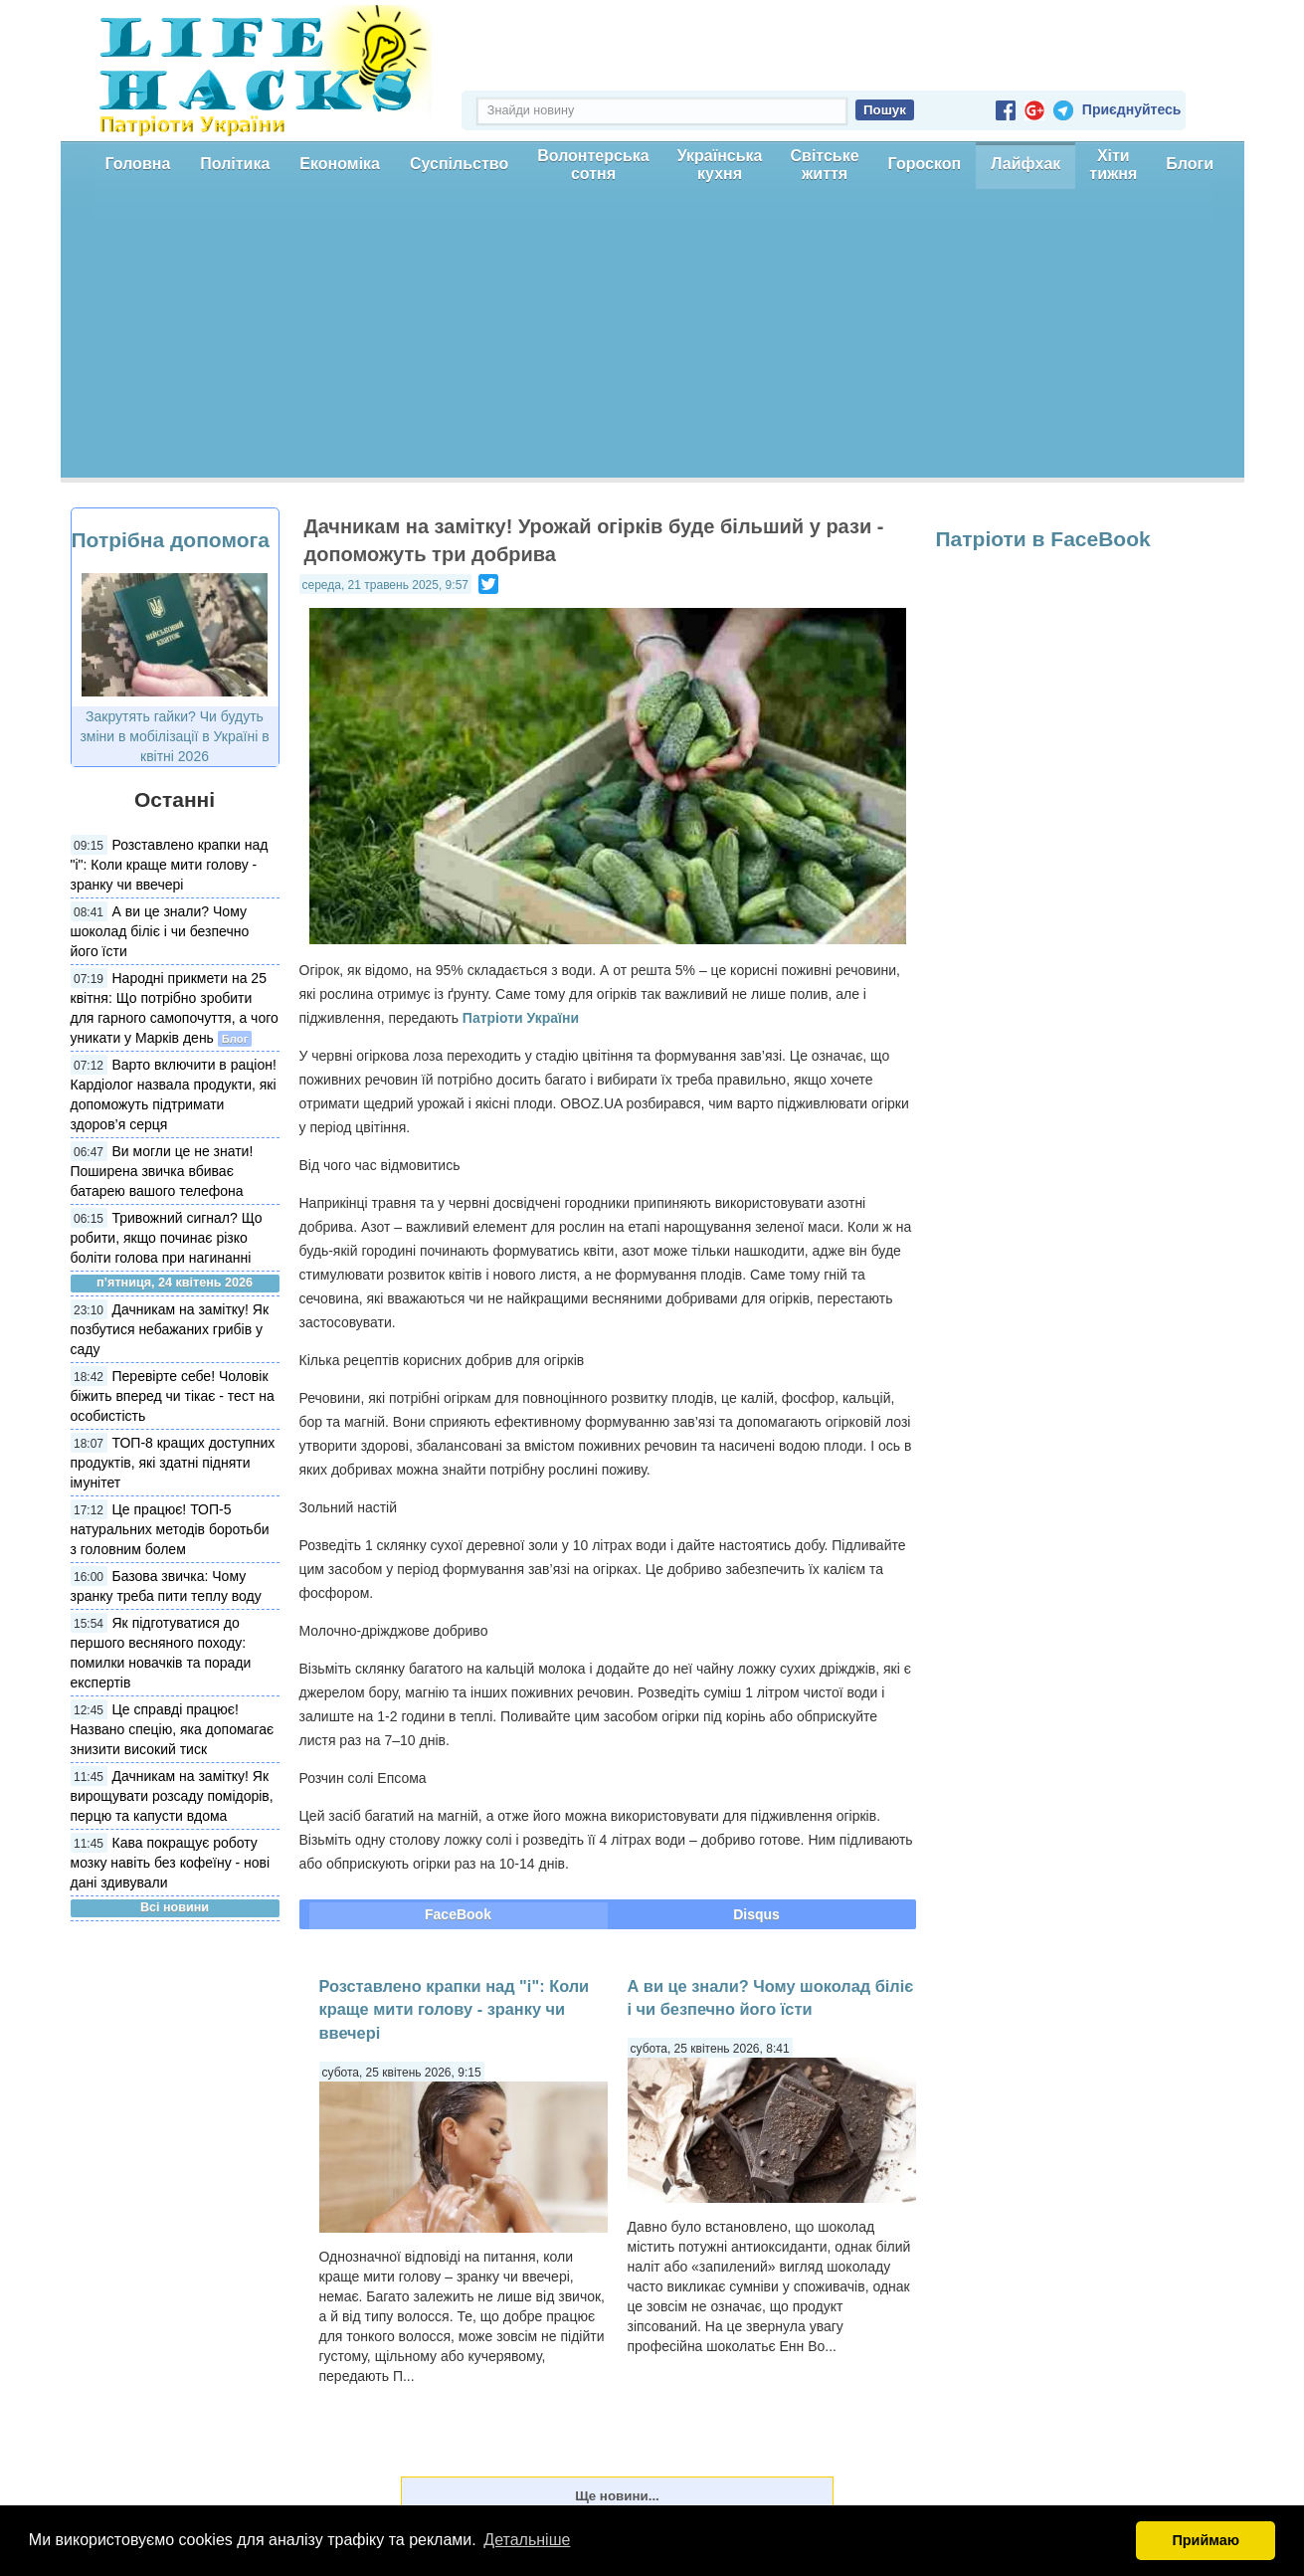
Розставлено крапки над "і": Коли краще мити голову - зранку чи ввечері (170, 864)
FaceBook (458, 1914)
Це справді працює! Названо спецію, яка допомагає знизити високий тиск (173, 1729)
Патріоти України (521, 1018)
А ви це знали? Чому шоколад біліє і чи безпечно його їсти (160, 931)
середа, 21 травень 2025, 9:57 (385, 585)
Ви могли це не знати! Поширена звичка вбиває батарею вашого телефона (162, 1171)
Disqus (756, 1914)
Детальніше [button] (526, 2539)
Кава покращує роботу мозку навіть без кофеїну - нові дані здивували (171, 1862)
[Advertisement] (652, 338)
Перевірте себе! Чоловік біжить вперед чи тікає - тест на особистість (173, 1396)
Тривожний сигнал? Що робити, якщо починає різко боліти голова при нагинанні (167, 1238)
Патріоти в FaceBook (1043, 538)
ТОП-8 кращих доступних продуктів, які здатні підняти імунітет (173, 1462)
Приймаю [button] (1205, 2540)
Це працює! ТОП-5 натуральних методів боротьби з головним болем (170, 1529)
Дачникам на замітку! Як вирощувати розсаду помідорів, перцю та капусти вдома (172, 1796)
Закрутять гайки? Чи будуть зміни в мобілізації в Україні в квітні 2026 (174, 736)
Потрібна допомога (171, 539)
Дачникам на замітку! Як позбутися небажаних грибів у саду (170, 1329)
